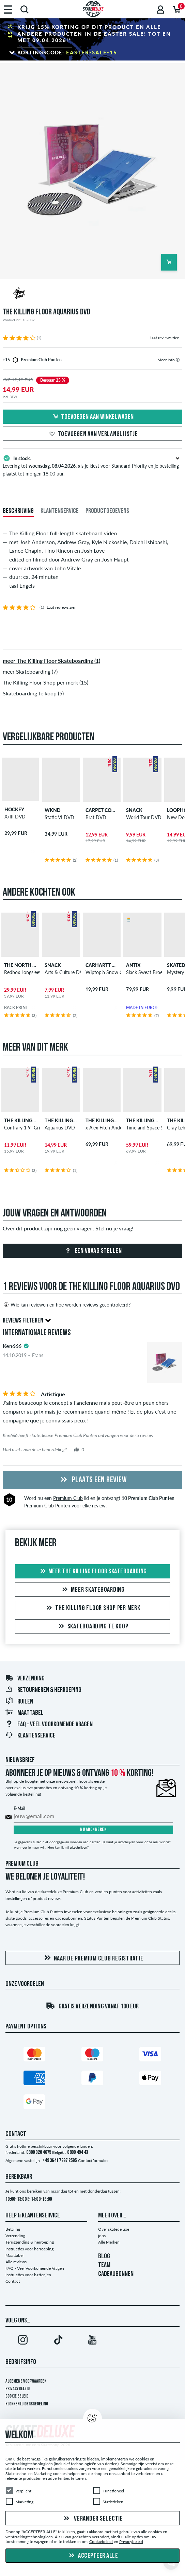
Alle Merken (109, 2242)
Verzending (25, 1678)
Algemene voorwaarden (26, 2381)
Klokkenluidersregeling (26, 2404)
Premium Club (68, 1498)
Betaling (12, 2229)
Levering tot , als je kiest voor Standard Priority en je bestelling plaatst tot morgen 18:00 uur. (92, 465)
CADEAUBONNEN (116, 2274)
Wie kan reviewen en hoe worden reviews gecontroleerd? (66, 1304)
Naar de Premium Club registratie (92, 1958)
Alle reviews (16, 2261)
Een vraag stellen (92, 1251)
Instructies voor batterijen (28, 2274)
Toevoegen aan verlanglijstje (92, 434)
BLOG (104, 2256)
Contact (12, 2281)
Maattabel (24, 1713)
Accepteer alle (92, 2555)
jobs (102, 2235)
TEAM (104, 2265)
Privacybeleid (17, 2388)
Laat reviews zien (165, 337)
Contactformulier (93, 2160)
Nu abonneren (93, 1829)
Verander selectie (92, 2519)
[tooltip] (178, 360)
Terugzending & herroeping (29, 2242)
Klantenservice (30, 1735)
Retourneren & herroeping (43, 1690)
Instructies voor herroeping (29, 2248)
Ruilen (19, 1701)
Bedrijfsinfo (20, 2362)
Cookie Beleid (16, 2396)
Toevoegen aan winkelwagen (92, 417)
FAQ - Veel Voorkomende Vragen (49, 1724)
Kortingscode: (67, 52)
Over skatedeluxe (113, 2229)
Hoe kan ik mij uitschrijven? (68, 1847)
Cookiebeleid (101, 2541)
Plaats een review (92, 1480)
